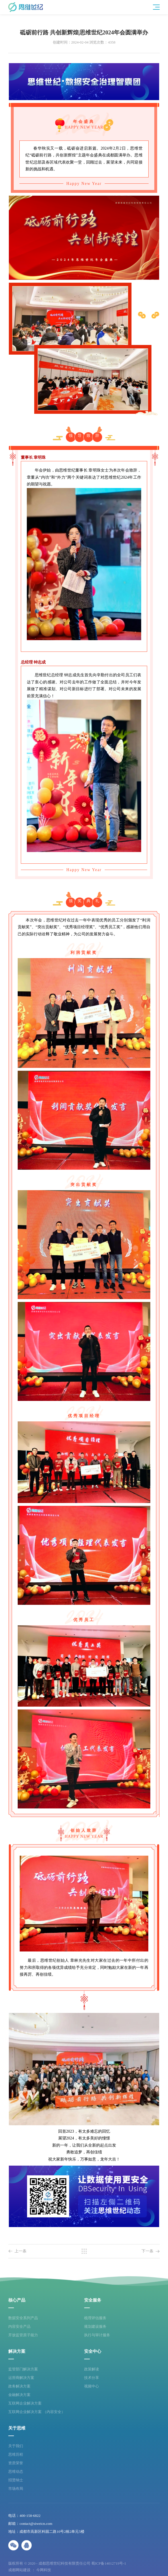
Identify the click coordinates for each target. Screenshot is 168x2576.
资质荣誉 (15, 2463)
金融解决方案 (19, 2395)
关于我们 (15, 2446)
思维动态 (15, 2471)
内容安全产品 (19, 2326)
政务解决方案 (19, 2386)
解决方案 (16, 2351)
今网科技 (43, 2570)
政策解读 (91, 2369)
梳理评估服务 (95, 2318)
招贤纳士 (15, 2480)
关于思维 (16, 2428)
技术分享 (91, 2378)
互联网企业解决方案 (25, 2403)
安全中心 (92, 2351)
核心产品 (16, 2300)
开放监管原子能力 (23, 2335)
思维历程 (15, 2454)
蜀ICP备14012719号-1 (108, 2563)
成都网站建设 (19, 2570)
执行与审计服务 (97, 2335)
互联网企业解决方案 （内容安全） (36, 2412)
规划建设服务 (95, 2326)
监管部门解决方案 (23, 2369)
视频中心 (91, 2386)
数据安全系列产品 (23, 2318)
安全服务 (92, 2300)
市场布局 (15, 2488)
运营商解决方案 (21, 2378)
